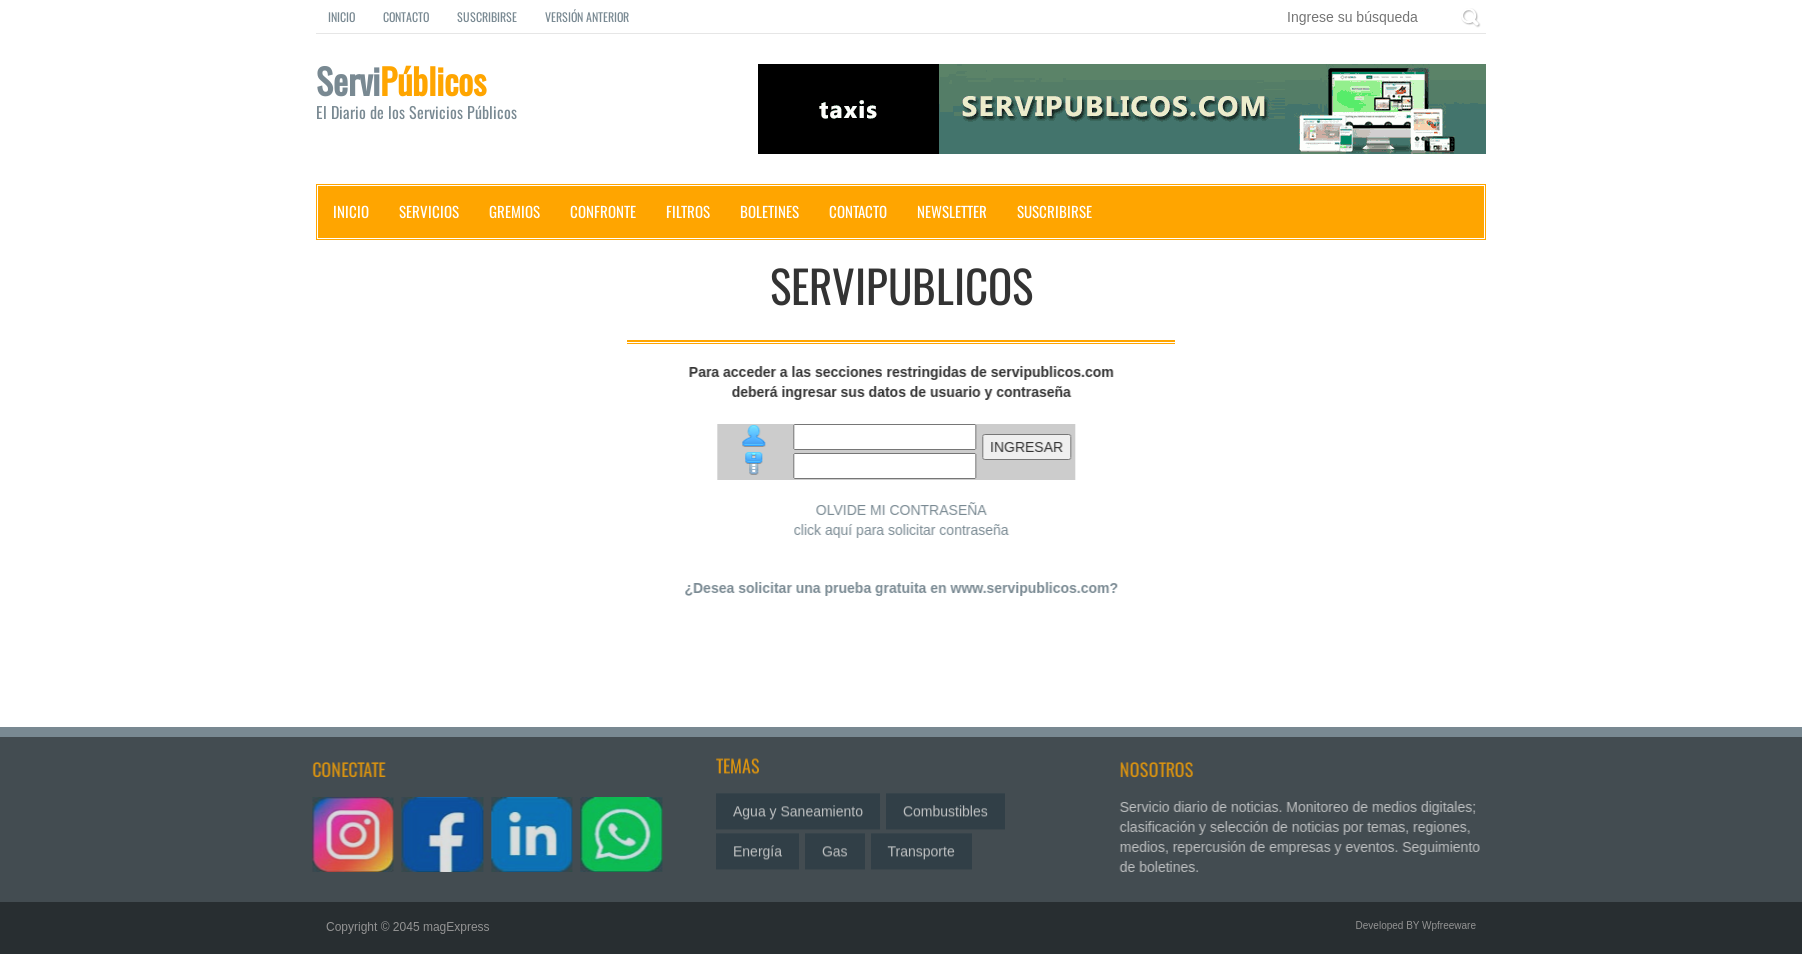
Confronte (603, 211)
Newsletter (952, 211)
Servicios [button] (429, 211)
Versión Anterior (587, 16)
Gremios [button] (514, 211)
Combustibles (945, 805)
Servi (436, 96)
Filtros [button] (688, 211)
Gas (835, 845)
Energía (757, 845)
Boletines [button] (769, 211)
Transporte (921, 845)
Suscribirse (487, 16)
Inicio (341, 16)
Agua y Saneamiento (798, 805)
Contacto (406, 16)
